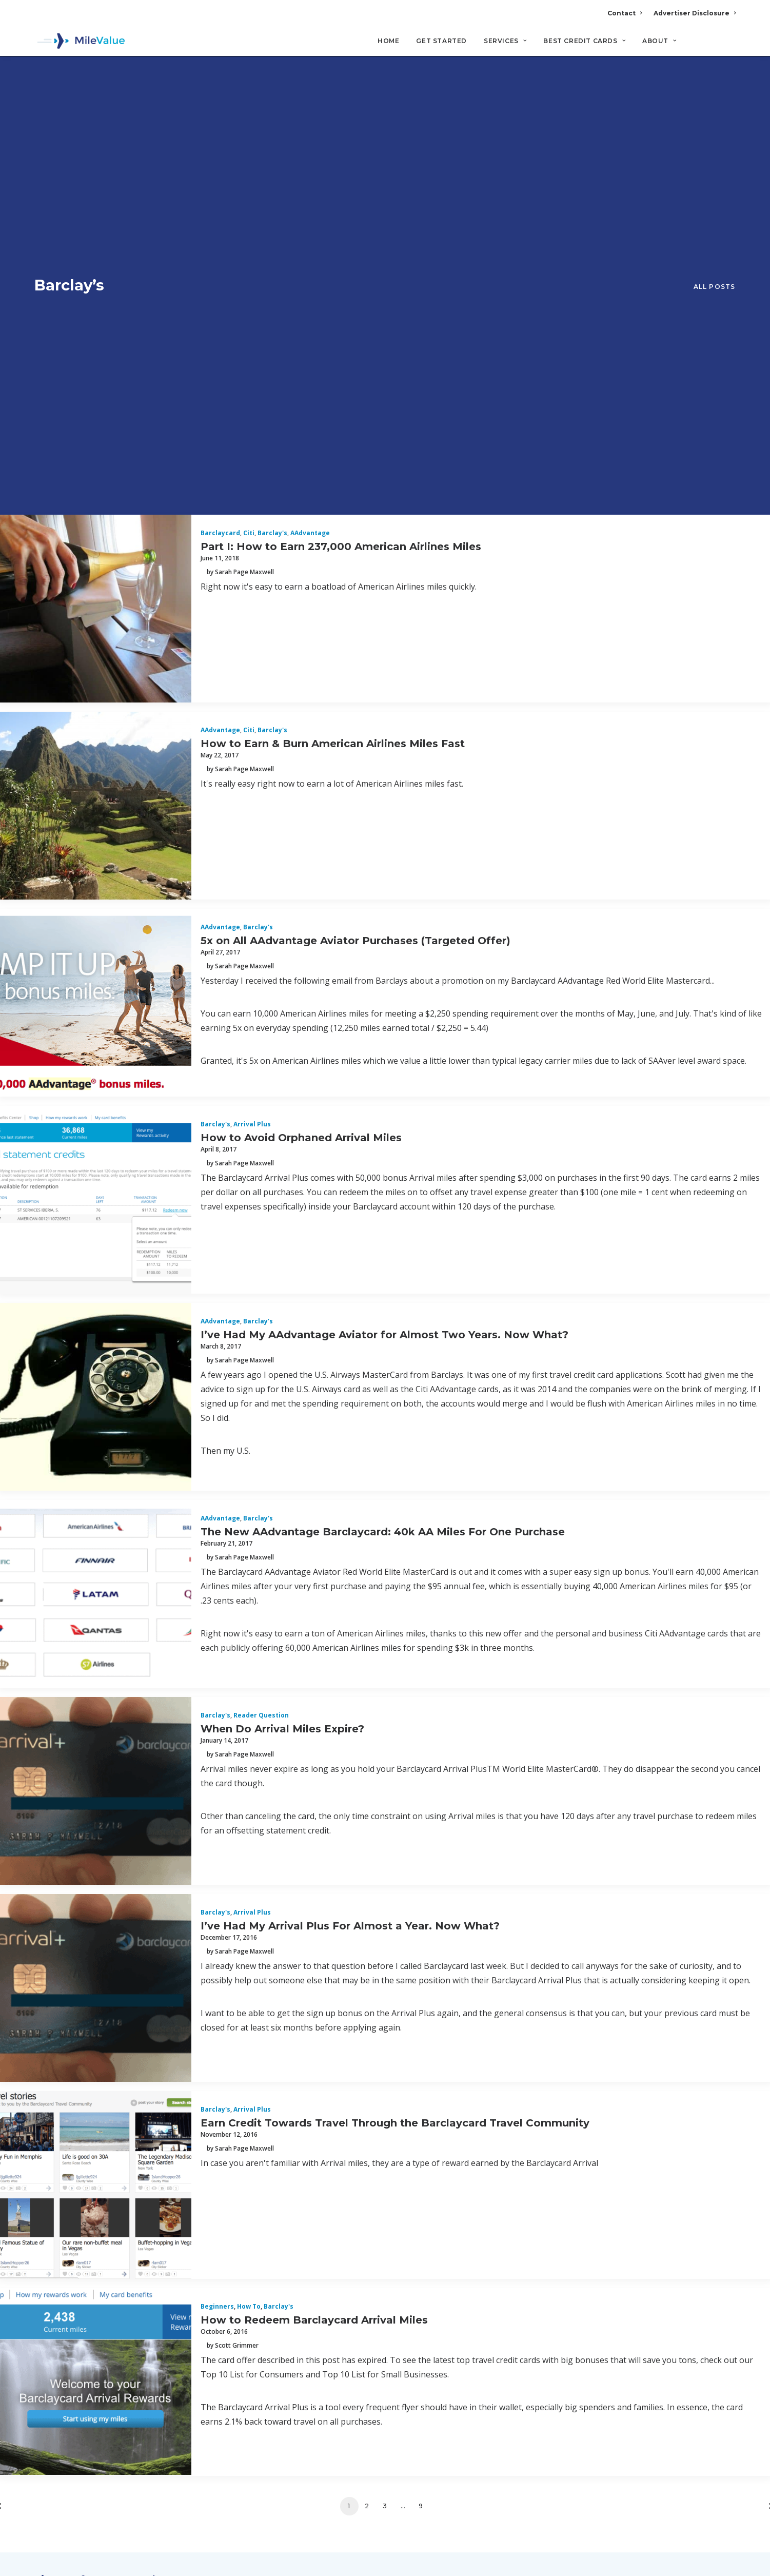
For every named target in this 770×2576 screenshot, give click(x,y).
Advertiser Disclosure (695, 13)
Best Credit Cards (584, 41)
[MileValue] (80, 41)
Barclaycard (220, 130)
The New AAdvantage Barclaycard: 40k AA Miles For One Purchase (383, 1128)
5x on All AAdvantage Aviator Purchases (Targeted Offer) (355, 537)
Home (388, 41)
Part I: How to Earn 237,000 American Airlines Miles (341, 143)
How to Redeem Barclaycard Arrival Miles (314, 1916)
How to (249, 1903)
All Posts (715, 85)
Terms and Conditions (84, 2365)
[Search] (729, 45)
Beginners (217, 1903)
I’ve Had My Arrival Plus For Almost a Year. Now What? (350, 1522)
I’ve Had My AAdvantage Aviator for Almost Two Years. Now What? (384, 931)
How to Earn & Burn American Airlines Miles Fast (333, 340)
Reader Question (261, 1312)
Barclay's (272, 130)
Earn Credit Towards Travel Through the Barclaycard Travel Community (395, 1719)
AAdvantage (310, 130)
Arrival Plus (252, 721)
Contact (624, 13)
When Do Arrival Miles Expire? (282, 1325)
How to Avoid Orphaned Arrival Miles (301, 734)
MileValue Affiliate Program (572, 2495)
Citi (248, 130)
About (659, 41)
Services (505, 41)
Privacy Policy (65, 2340)
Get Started (441, 41)
